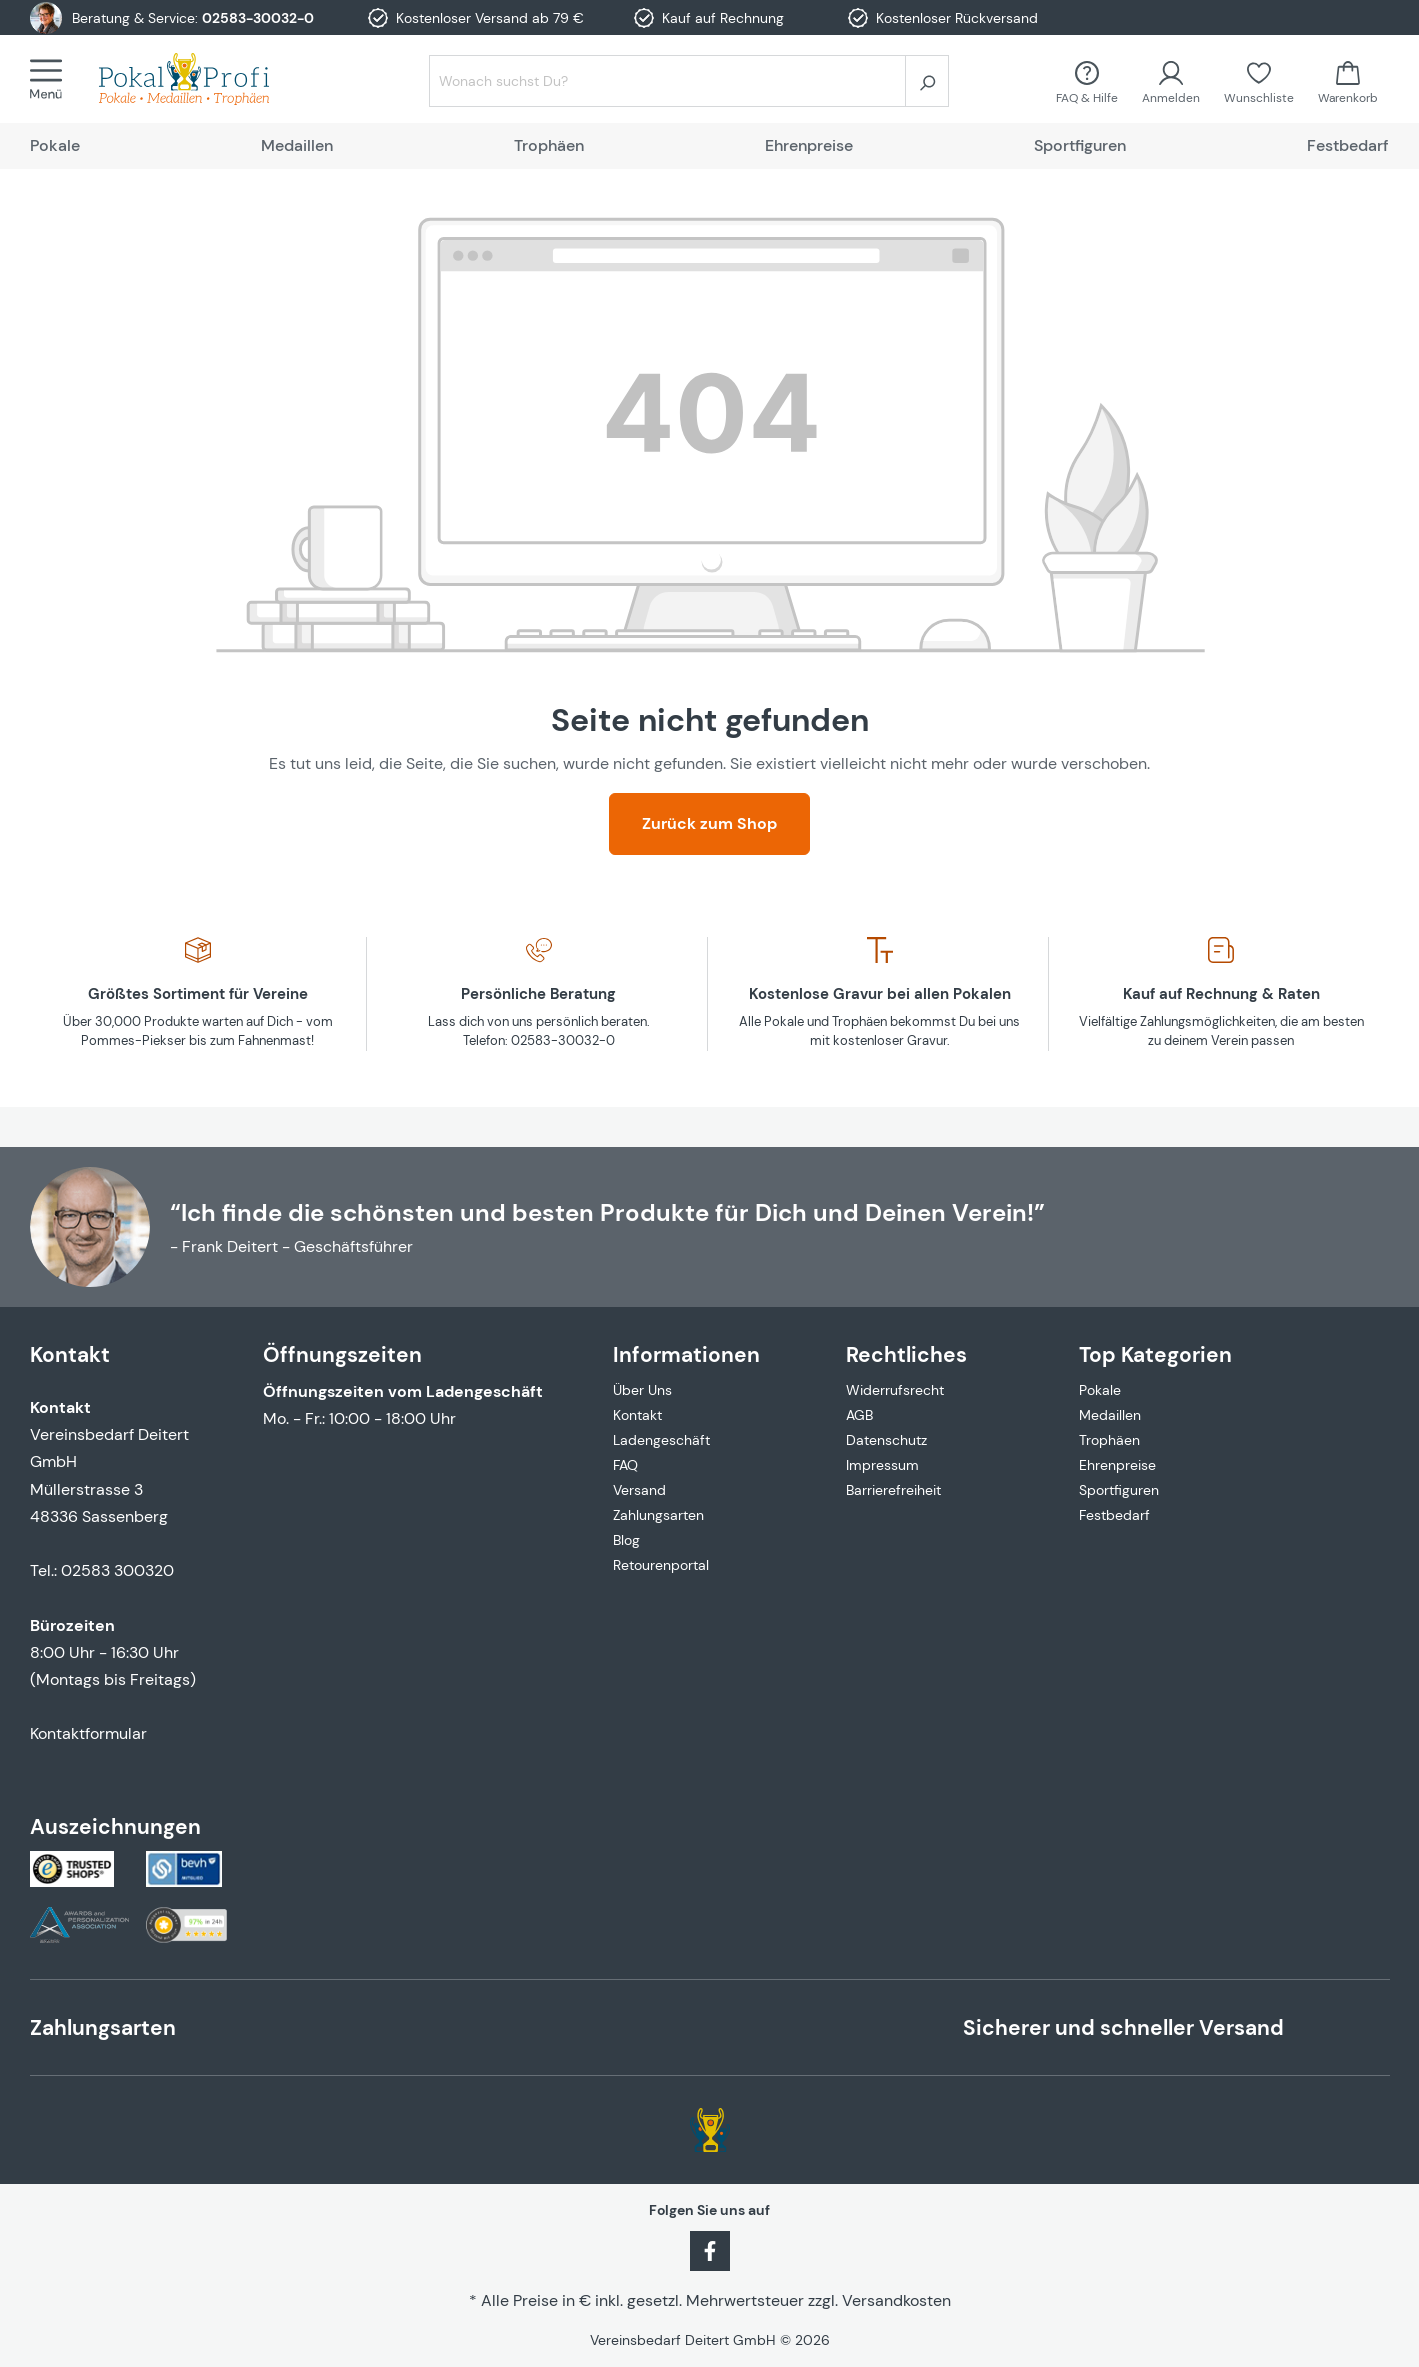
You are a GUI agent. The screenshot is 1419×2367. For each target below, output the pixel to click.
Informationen (686, 1354)
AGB (859, 1415)
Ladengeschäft (661, 1440)
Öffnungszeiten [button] (342, 1354)
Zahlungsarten (658, 1515)
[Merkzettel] (1259, 80)
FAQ (625, 1465)
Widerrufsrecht (895, 1390)
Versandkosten (896, 2300)
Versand (639, 1490)
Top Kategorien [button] (1155, 1354)
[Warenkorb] (1348, 80)
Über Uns (642, 1390)
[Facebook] (710, 2249)
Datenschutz (886, 1440)
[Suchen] (927, 81)
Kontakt (637, 1415)
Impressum (882, 1465)
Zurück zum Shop (709, 823)
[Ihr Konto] (1171, 80)
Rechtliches (906, 1354)
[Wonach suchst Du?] (667, 81)
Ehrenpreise (1117, 1465)
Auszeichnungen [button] (115, 1826)
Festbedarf (1114, 1515)
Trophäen (1109, 1440)
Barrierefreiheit (893, 1490)
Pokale (1100, 1390)
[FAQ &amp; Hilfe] (1087, 80)
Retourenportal (661, 1565)
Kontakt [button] (70, 1354)
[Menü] (52, 79)
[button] (709, 1342)
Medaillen (1110, 1415)
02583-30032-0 (258, 18)
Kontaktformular (88, 1733)
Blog (626, 1540)
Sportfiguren (1119, 1490)
